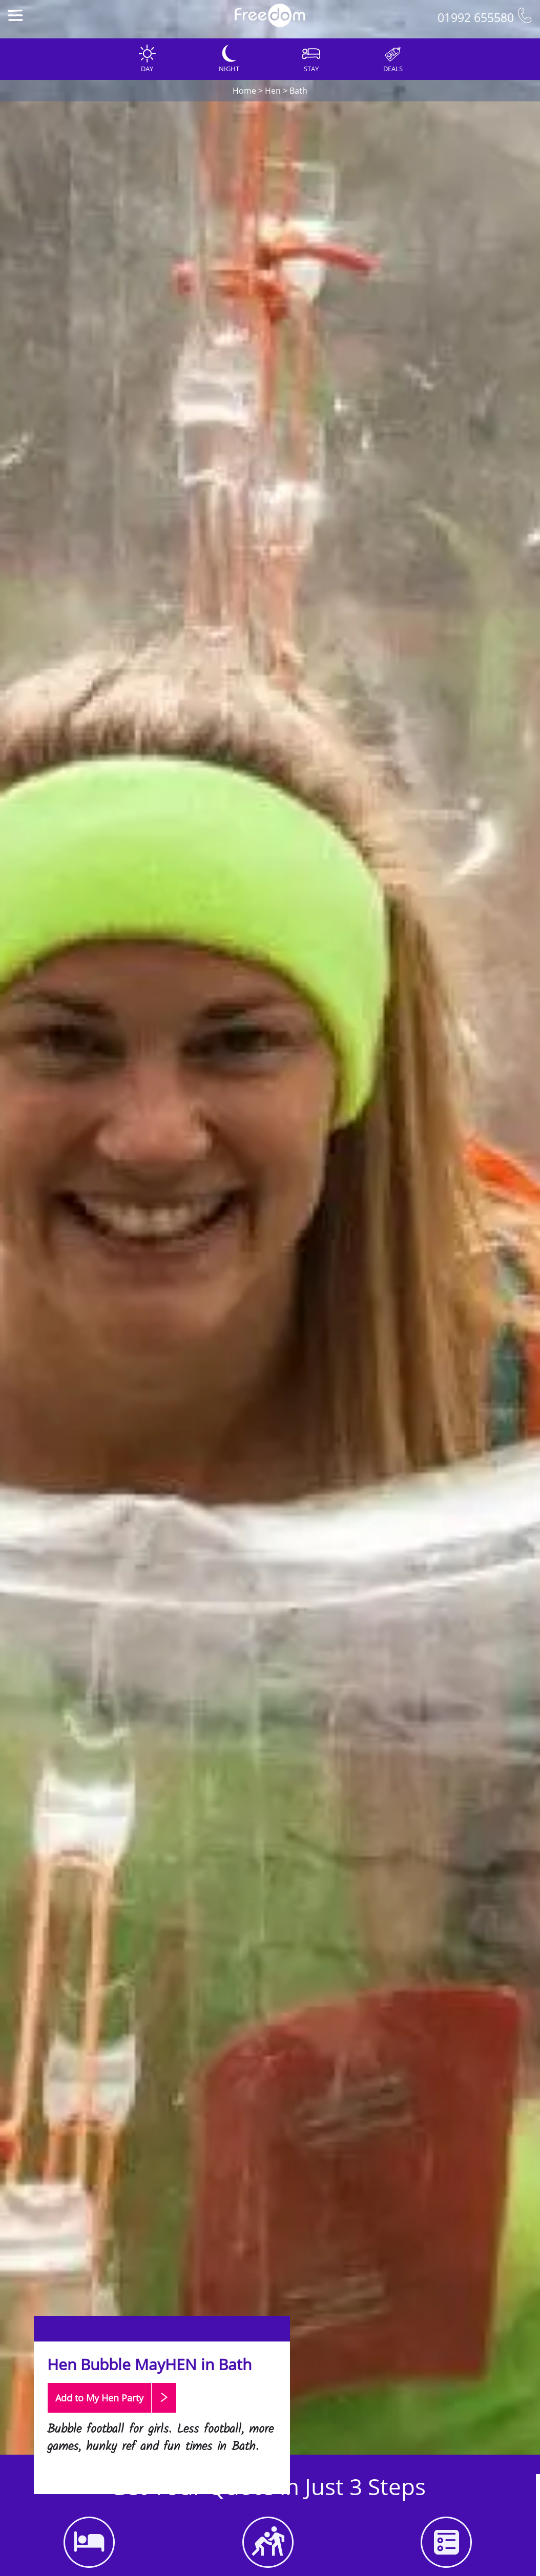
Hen (273, 90)
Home (244, 90)
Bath (298, 90)
